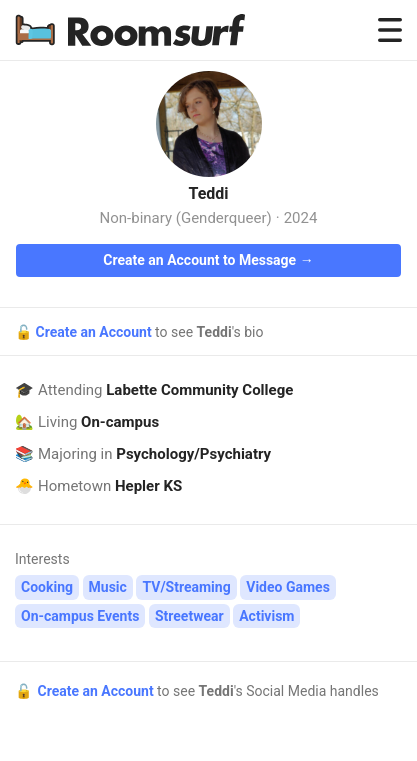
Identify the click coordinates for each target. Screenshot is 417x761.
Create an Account (95, 332)
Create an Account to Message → (208, 260)
